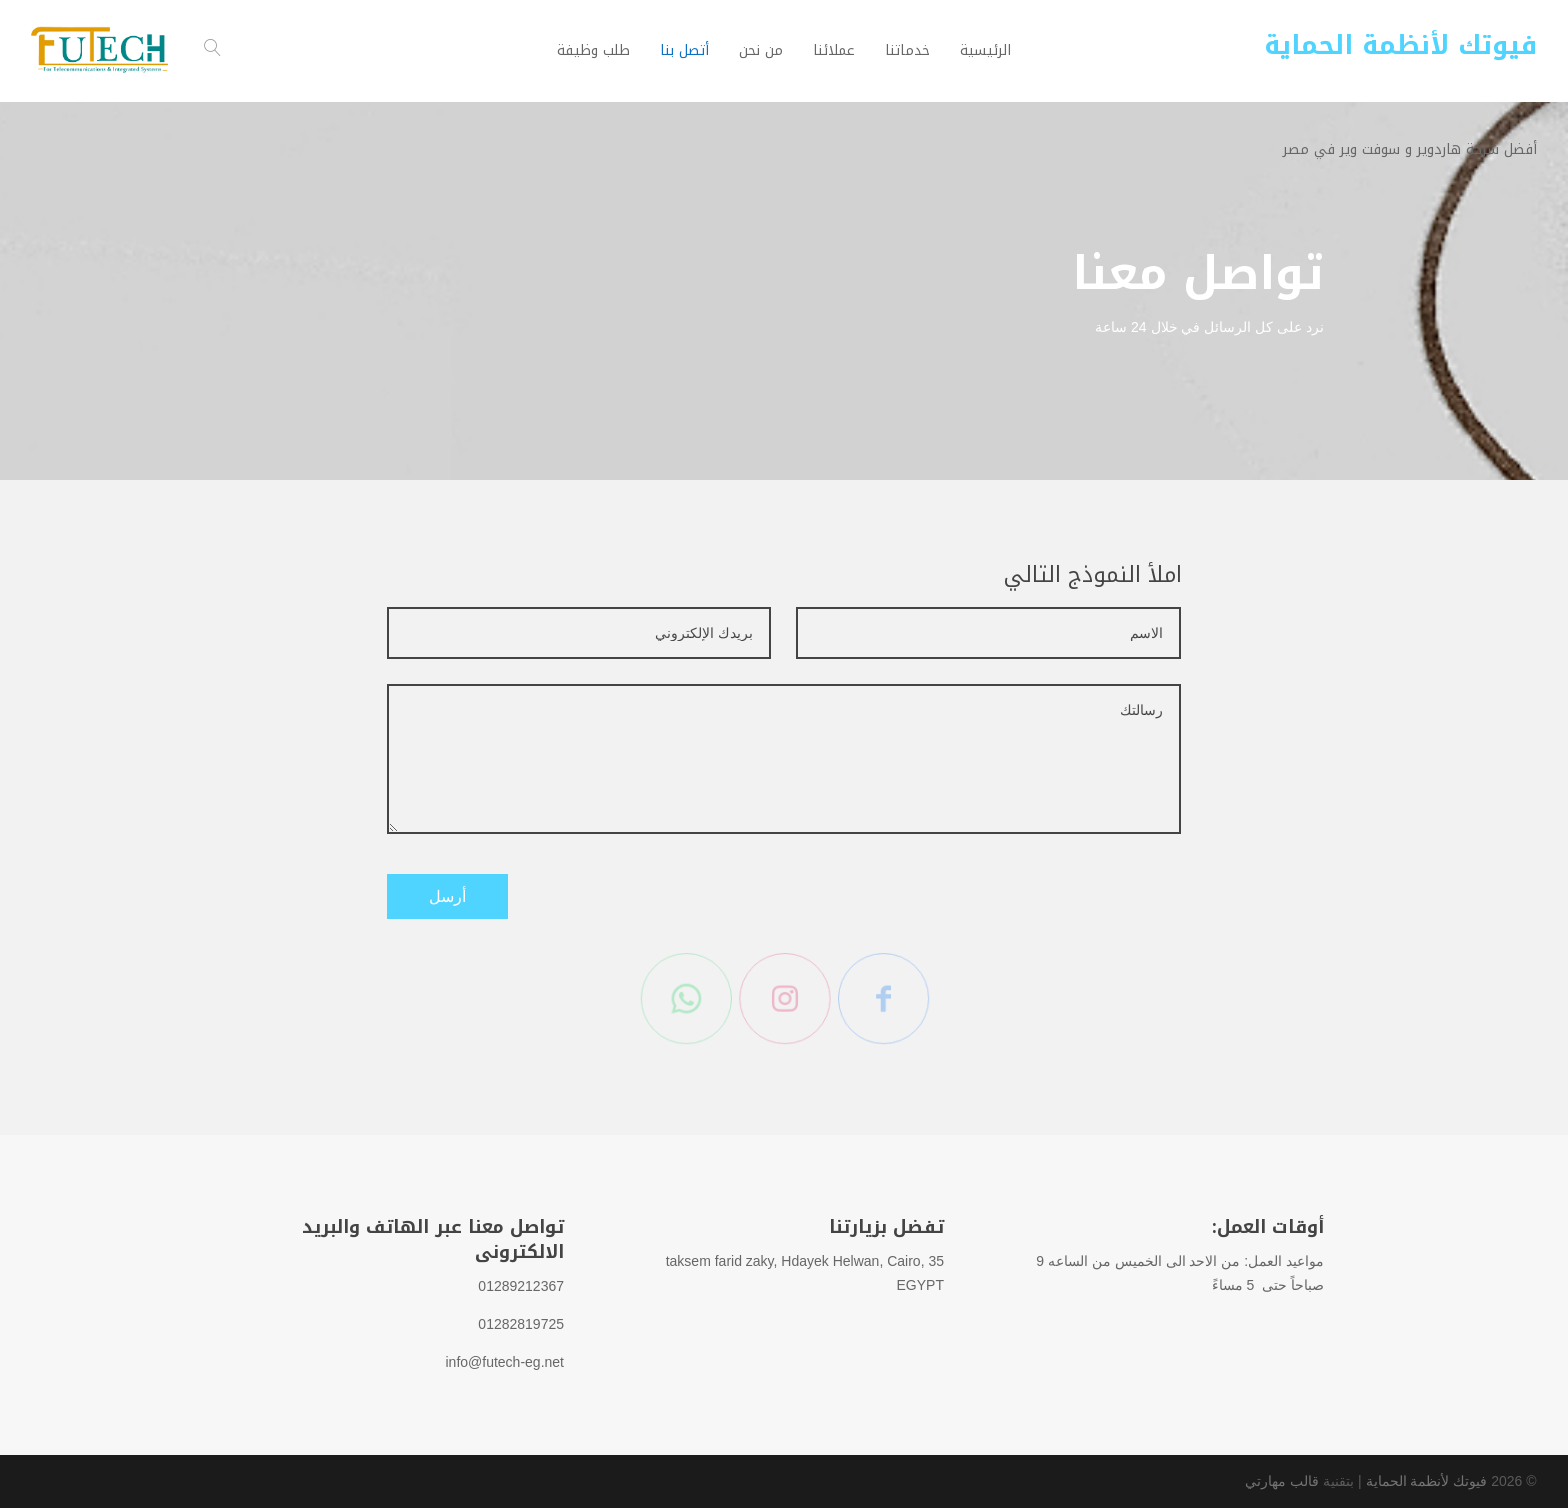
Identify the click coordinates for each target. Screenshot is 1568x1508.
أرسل (447, 896)
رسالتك (784, 759)
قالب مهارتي (1282, 1481)
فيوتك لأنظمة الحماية (1427, 1481)
